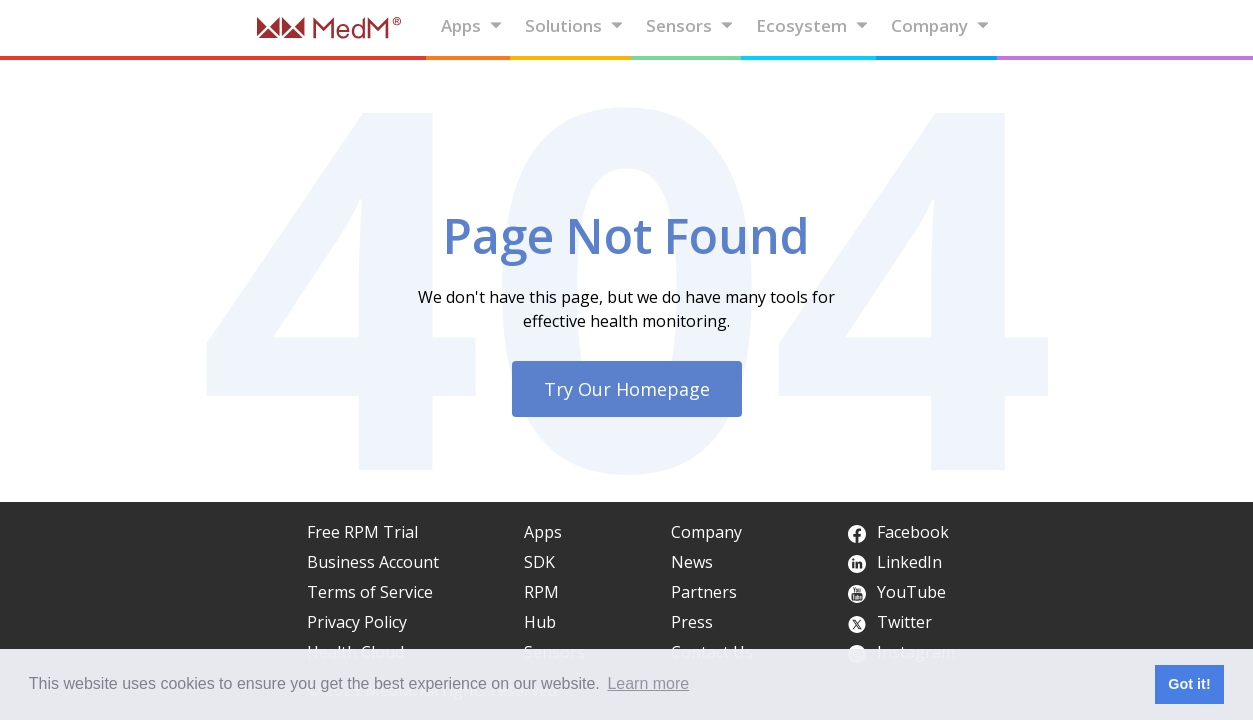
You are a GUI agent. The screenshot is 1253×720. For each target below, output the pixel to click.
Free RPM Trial (362, 532)
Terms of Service (370, 592)
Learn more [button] (648, 683)
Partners (704, 592)
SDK (539, 562)
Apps (472, 25)
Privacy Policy (357, 622)
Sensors (690, 25)
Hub (540, 622)
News (692, 562)
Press (692, 622)
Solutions (574, 25)
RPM (541, 592)
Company (940, 25)
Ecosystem (812, 25)
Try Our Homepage (627, 389)
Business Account (373, 562)
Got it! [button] (1189, 684)
